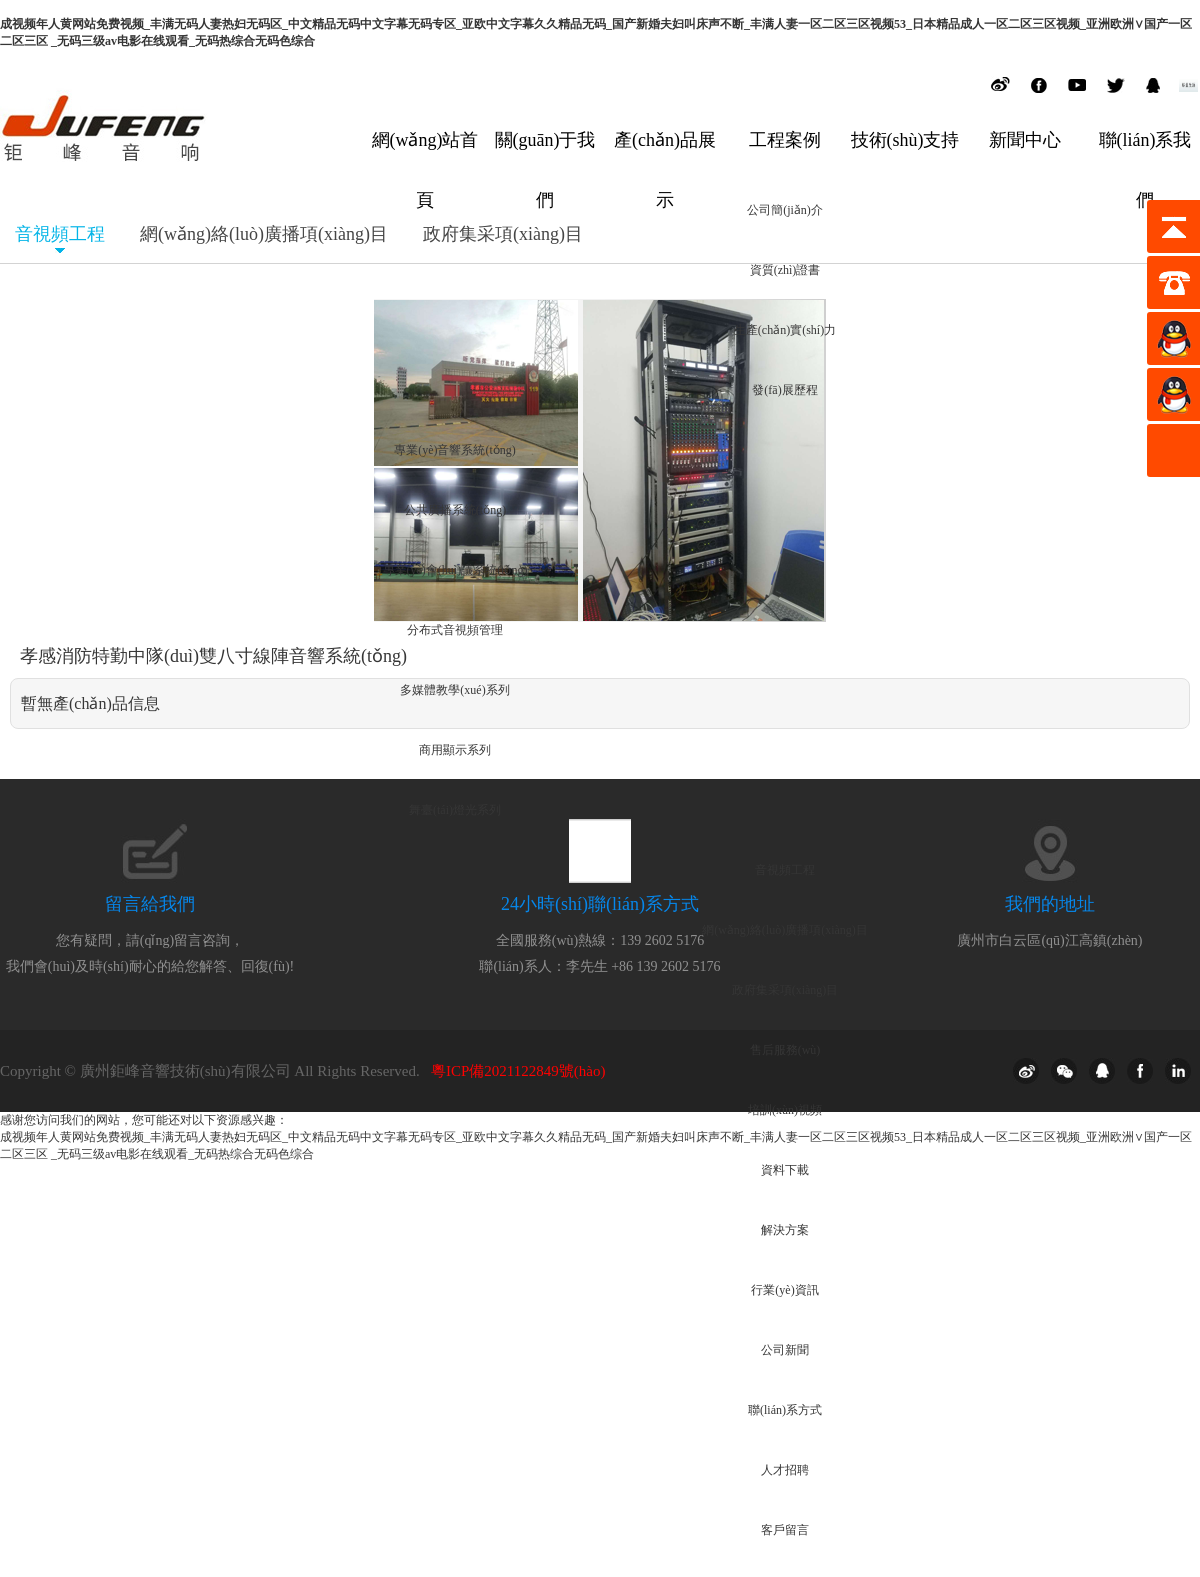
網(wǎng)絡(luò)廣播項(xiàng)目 (264, 234)
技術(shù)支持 (905, 140)
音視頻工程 (60, 234)
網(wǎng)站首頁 (425, 155)
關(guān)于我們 (545, 155)
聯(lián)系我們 (1145, 155)
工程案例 (785, 140)
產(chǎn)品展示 (665, 155)
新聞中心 (1025, 140)
